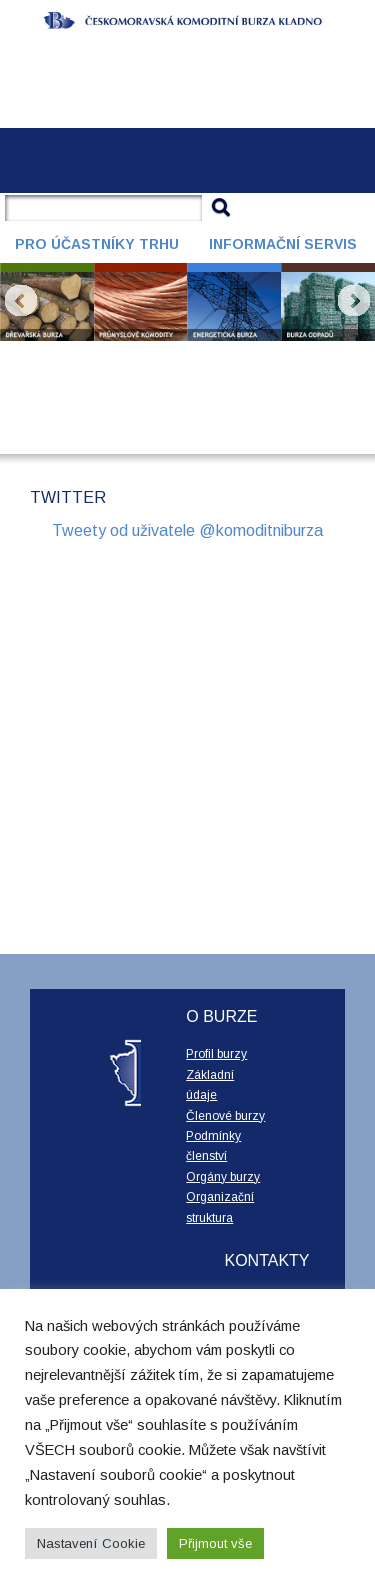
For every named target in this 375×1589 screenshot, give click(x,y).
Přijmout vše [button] (215, 1543)
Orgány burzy (223, 1177)
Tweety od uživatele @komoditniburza (187, 530)
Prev (21, 301)
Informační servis (283, 244)
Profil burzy (216, 1054)
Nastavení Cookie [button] (91, 1543)
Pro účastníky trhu (97, 244)
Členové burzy (225, 1116)
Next (354, 301)
